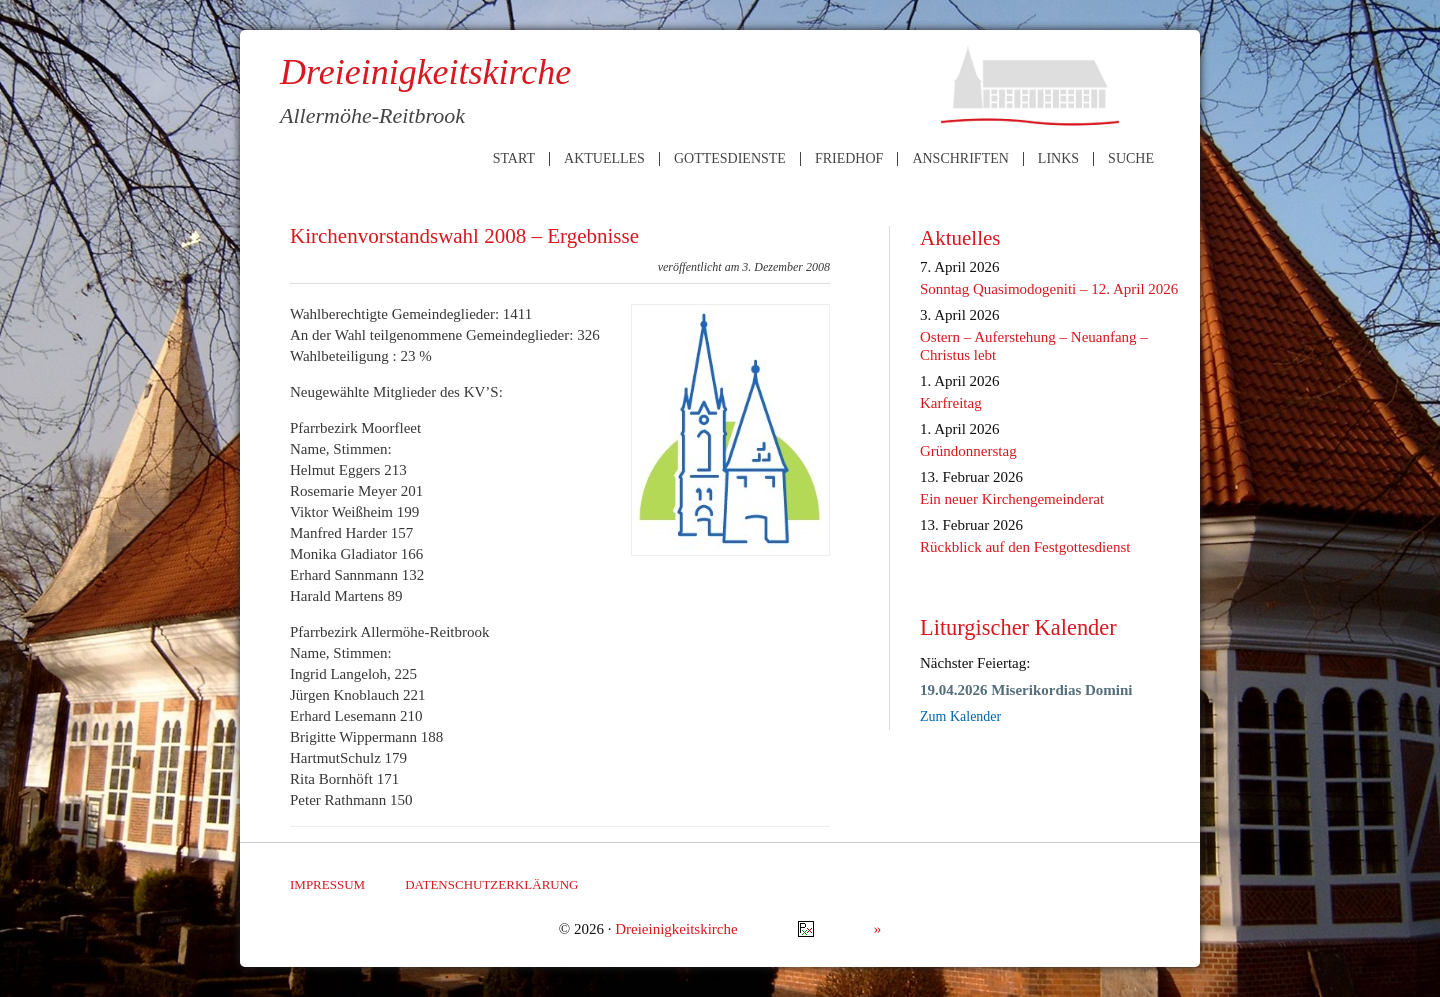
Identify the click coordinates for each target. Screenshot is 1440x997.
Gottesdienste (730, 159)
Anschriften (960, 159)
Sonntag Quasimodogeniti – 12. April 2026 (1049, 289)
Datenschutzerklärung (491, 884)
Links (1058, 159)
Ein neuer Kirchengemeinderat (1012, 499)
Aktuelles (604, 159)
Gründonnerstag (968, 451)
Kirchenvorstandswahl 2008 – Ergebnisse (464, 236)
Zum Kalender (960, 716)
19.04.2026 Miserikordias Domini (1026, 690)
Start (514, 159)
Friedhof (849, 159)
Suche (1131, 159)
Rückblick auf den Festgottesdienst (1025, 547)
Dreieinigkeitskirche (676, 929)
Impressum (327, 884)
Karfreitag (951, 403)
